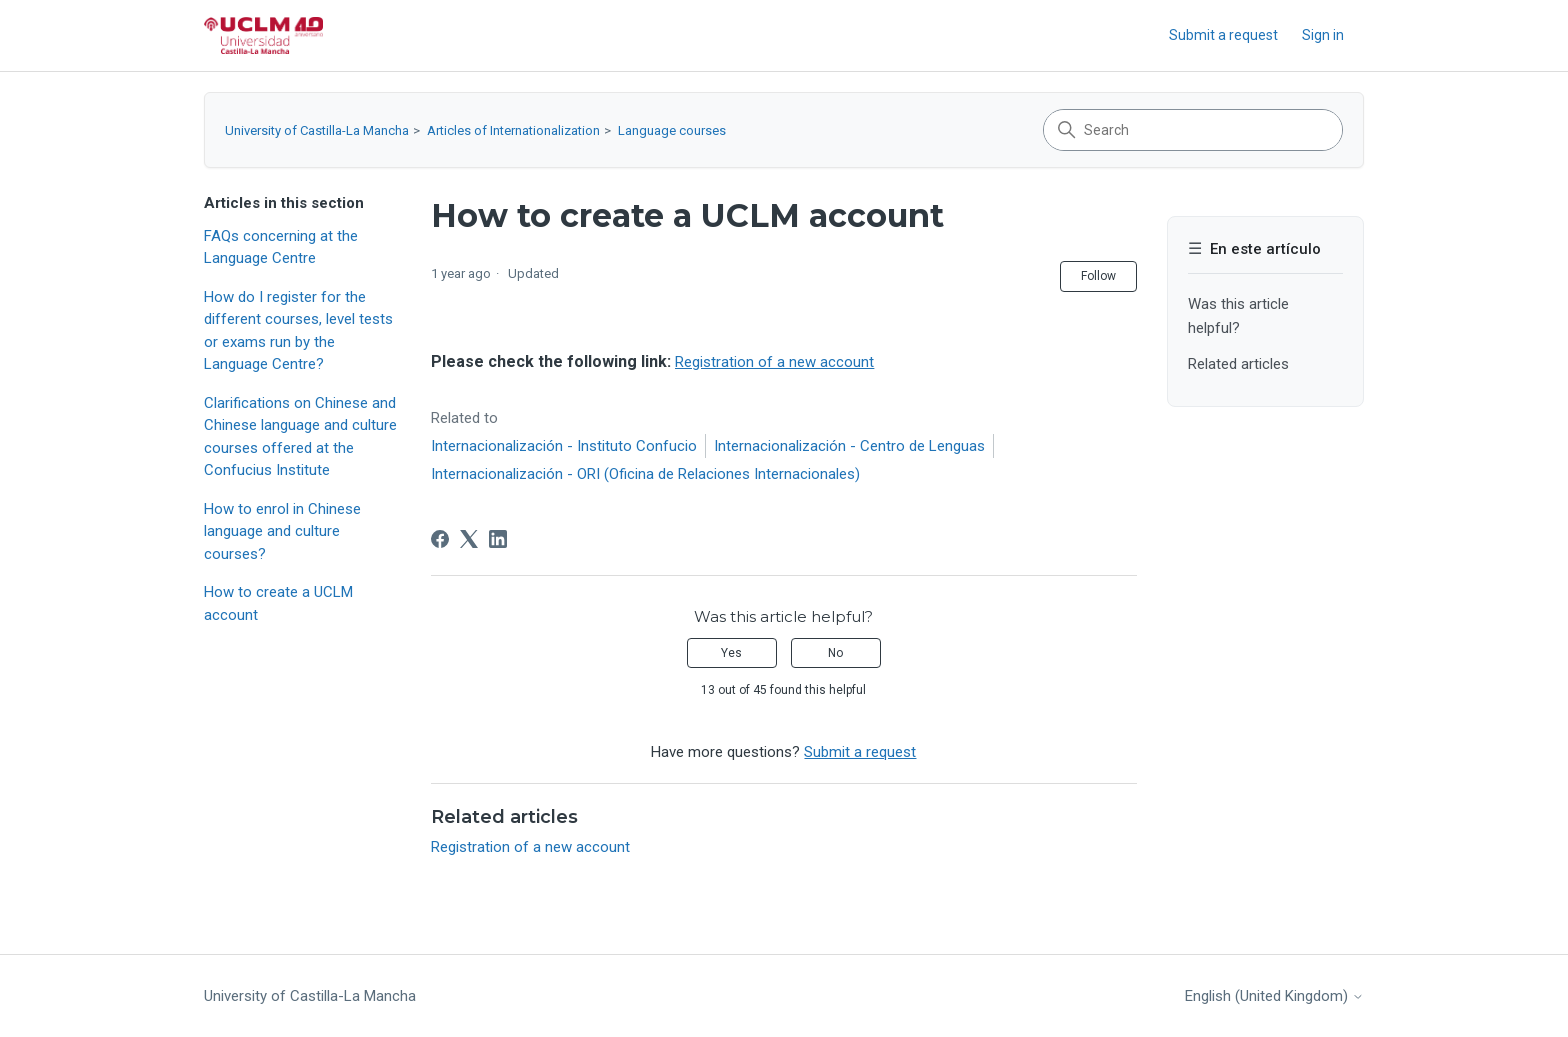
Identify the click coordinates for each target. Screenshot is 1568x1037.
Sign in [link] (1323, 35)
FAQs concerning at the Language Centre (281, 247)
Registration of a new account (774, 362)
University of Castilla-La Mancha (317, 130)
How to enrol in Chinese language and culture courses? (282, 531)
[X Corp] (469, 539)
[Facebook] (440, 539)
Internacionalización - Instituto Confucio (564, 446)
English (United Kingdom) (1274, 996)
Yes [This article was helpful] (731, 653)
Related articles (1238, 364)
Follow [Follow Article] (1098, 276)
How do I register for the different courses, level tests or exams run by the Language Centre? (298, 331)
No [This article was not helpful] (835, 653)
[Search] (1193, 130)
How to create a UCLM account (278, 603)
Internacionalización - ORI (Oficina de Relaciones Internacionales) (645, 474)
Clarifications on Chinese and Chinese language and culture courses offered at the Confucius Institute (300, 437)
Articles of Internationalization (513, 130)
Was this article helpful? (1238, 316)
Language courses (672, 130)
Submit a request (1223, 35)
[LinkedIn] (498, 539)
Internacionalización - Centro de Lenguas (849, 446)
